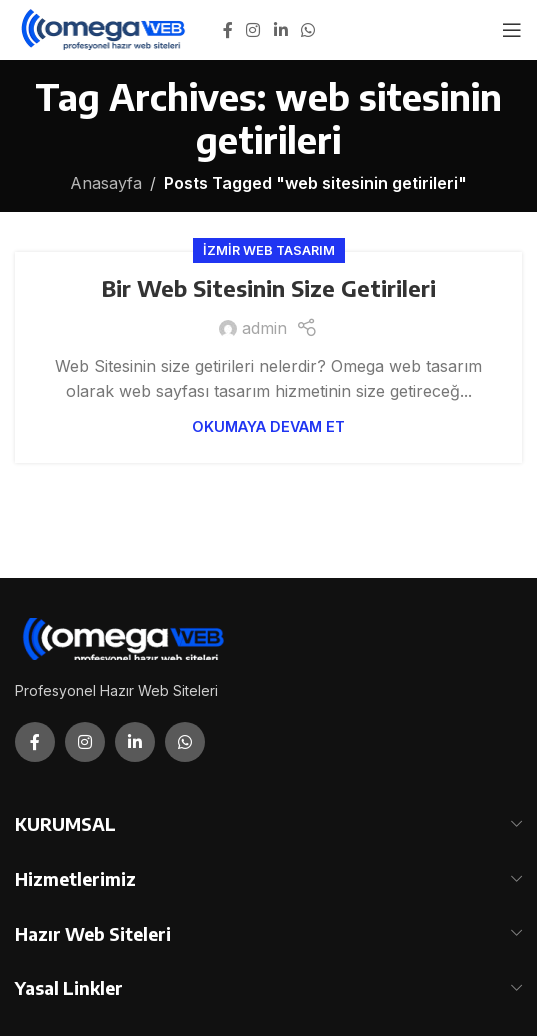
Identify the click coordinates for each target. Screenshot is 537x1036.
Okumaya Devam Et (268, 426)
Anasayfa (106, 183)
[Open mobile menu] (512, 30)
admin (264, 328)
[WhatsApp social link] (307, 30)
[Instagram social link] (253, 30)
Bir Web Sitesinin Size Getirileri (269, 288)
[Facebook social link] (228, 30)
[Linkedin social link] (280, 30)
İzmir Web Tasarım (269, 250)
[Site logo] (104, 28)
